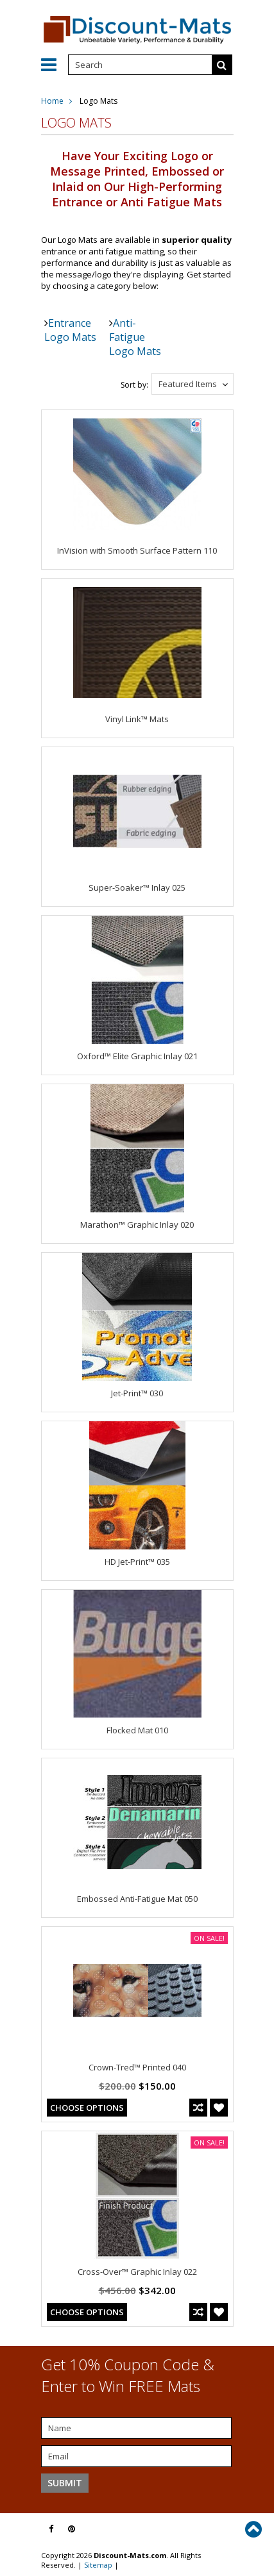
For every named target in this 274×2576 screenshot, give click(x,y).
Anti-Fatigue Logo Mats (135, 337)
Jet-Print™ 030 (137, 1393)
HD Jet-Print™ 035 (137, 1561)
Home (52, 100)
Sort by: (134, 384)
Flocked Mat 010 (137, 1730)
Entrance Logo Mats (70, 330)
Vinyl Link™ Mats (137, 719)
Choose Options (87, 2107)
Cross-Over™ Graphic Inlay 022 (137, 2271)
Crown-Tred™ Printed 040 (137, 2067)
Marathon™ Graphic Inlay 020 (137, 1224)
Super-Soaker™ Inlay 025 (137, 887)
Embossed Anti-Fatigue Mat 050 (137, 1898)
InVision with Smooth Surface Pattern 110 (137, 550)
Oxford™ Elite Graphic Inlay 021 (137, 1056)
